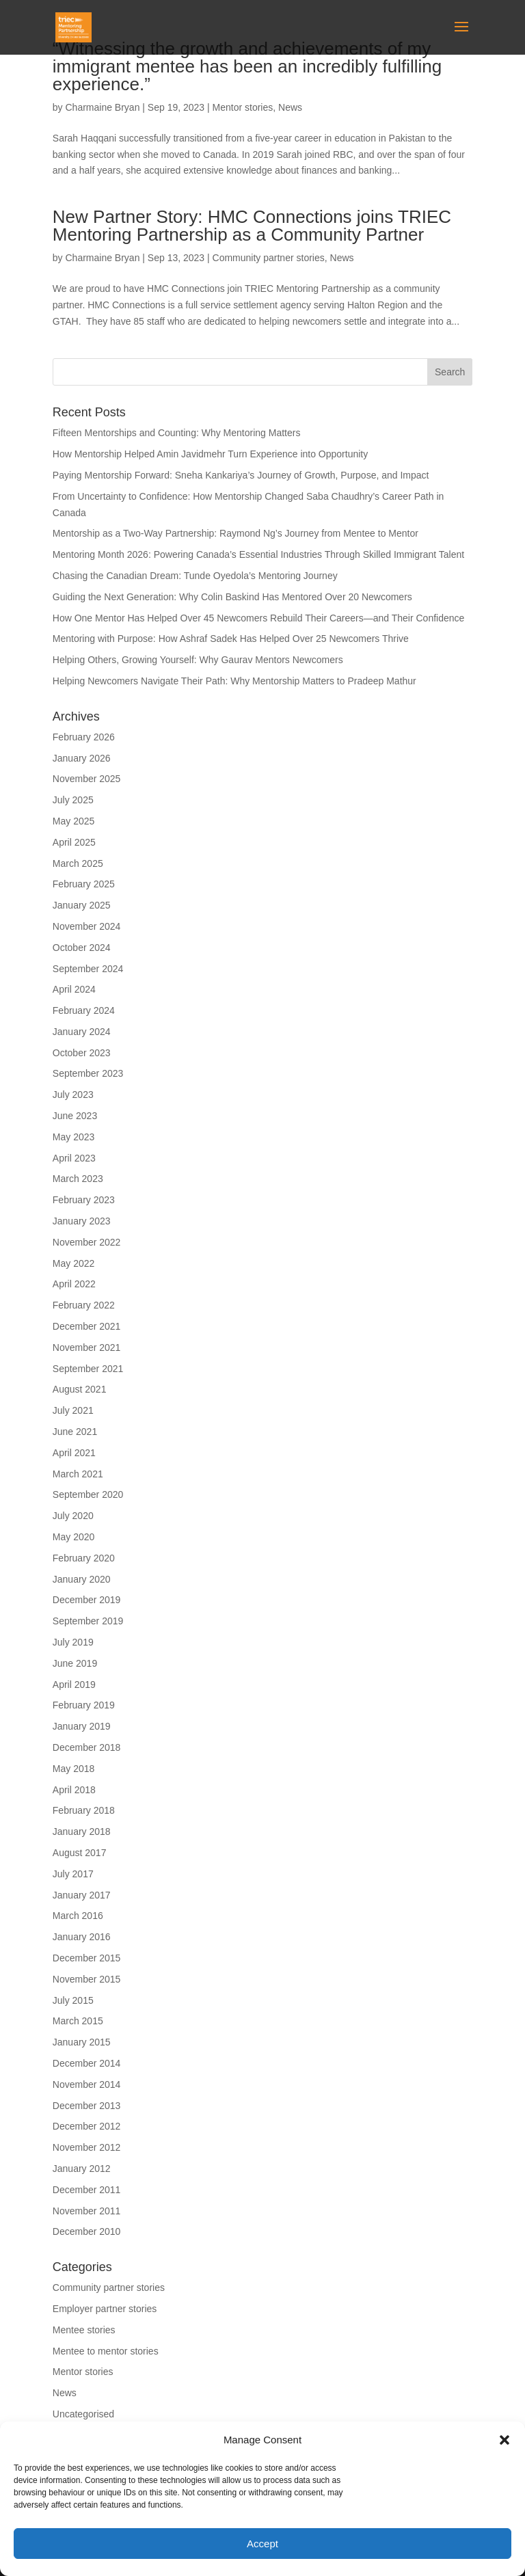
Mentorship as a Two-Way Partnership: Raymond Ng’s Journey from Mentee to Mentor (235, 533)
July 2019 (73, 1642)
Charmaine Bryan (102, 107)
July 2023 (73, 1094)
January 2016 (82, 1936)
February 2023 (84, 1199)
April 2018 (74, 1789)
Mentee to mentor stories (106, 2351)
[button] (504, 2440)
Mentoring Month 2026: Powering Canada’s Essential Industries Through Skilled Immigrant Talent (258, 554)
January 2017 (82, 1895)
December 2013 (87, 2105)
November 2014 (87, 2084)
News (290, 107)
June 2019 (75, 1663)
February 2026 (84, 737)
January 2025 (82, 905)
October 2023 (82, 1052)
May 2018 (73, 1768)
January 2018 (82, 1831)
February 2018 (84, 1810)
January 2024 (82, 1031)
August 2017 (80, 1852)
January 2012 (82, 2168)
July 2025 (73, 799)
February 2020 (84, 1558)
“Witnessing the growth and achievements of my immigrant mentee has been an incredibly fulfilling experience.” (247, 66)
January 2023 (82, 1221)
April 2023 (74, 1158)
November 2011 (87, 2210)
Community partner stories (269, 257)
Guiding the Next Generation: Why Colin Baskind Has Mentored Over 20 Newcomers (232, 596)
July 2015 (73, 2000)
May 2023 (73, 1136)
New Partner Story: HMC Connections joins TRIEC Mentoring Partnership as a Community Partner (252, 225)
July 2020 (73, 1515)
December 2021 (87, 1326)
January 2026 (82, 758)
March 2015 (78, 2020)
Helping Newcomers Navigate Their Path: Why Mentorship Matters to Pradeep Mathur (234, 680)
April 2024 (74, 989)
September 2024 (88, 968)
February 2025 (84, 883)
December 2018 (87, 1747)
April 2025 (74, 842)
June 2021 (75, 1431)
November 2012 (87, 2147)
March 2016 (78, 1915)
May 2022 (73, 1263)
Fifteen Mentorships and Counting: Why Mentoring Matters (177, 432)
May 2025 (73, 821)
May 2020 (73, 1536)
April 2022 (74, 1283)
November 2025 (87, 778)
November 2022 (87, 1242)
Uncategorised (83, 2414)
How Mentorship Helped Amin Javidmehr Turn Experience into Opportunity (210, 453)
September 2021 (88, 1368)
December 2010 (87, 2231)
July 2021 (73, 1410)
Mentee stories (84, 2329)
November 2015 (87, 1979)
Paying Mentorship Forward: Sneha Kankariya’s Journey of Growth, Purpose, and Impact (242, 475)
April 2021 (74, 1452)
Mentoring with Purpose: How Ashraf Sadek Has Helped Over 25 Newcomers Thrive (231, 638)
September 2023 (88, 1073)
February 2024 (84, 1010)
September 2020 (88, 1494)
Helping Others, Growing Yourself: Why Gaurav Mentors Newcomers (198, 659)
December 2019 (87, 1599)
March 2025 (78, 863)
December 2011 (87, 2189)
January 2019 (82, 1726)
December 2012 (87, 2126)
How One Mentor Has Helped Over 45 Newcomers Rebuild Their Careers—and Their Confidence (259, 618)
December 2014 (87, 2063)
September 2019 (88, 1620)
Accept (262, 2543)
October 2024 (82, 947)
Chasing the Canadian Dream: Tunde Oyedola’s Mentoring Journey (195, 575)
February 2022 (84, 1305)
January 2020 (82, 1579)
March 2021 (78, 1473)
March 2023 (78, 1178)
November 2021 (87, 1347)
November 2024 (87, 926)
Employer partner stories (105, 2308)
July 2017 (73, 1873)
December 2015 (87, 1958)
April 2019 (74, 1684)
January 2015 (82, 2042)
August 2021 (80, 1389)
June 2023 (75, 1115)
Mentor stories (243, 107)
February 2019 (84, 1705)
